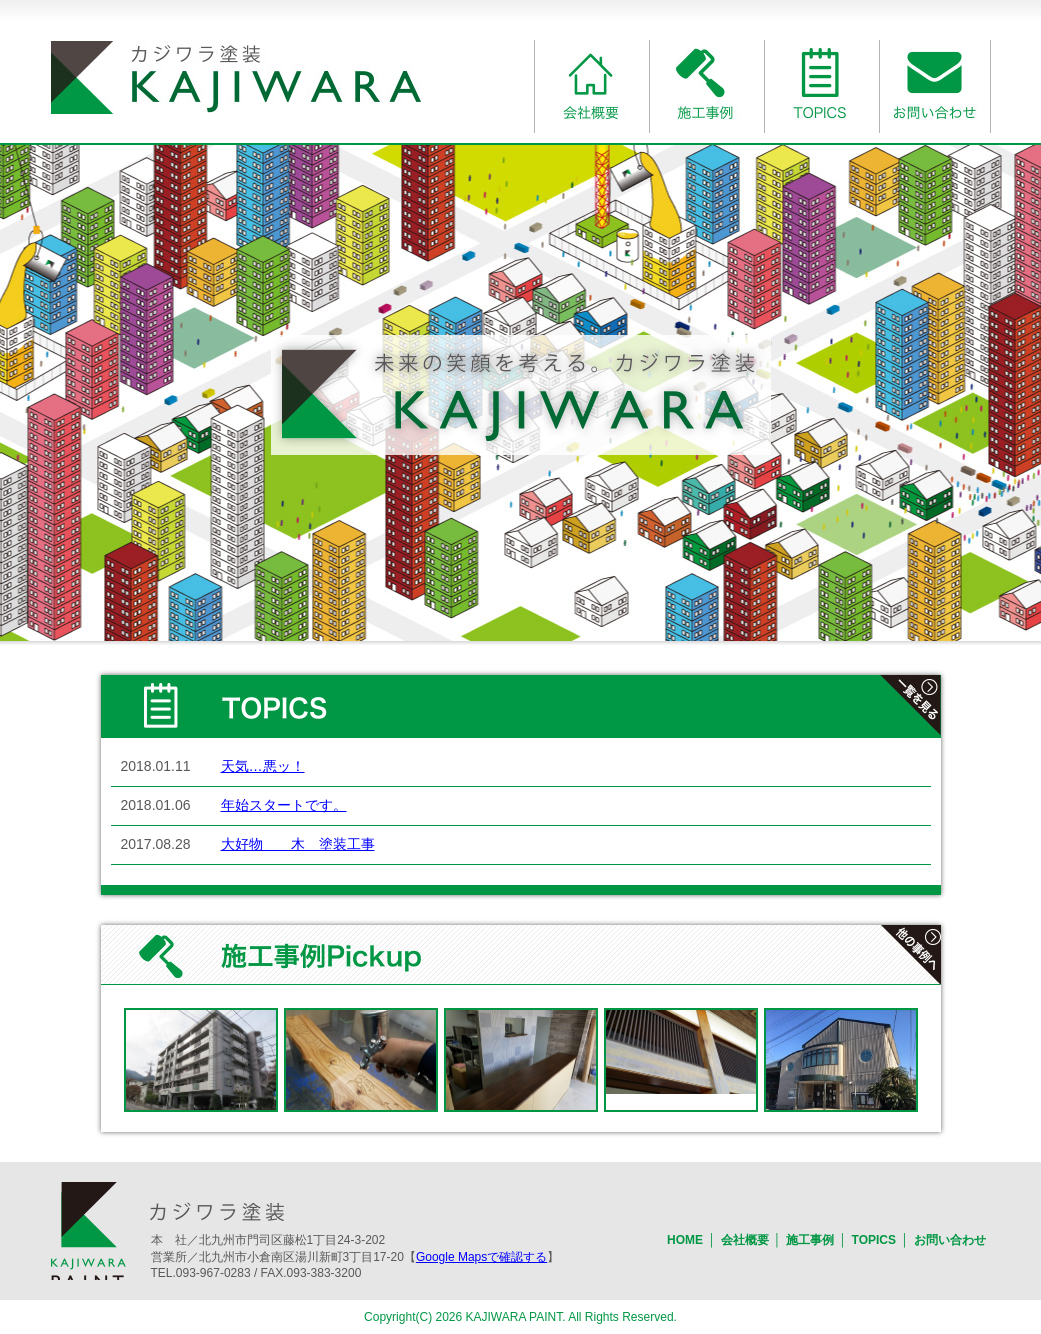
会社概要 (745, 1240)
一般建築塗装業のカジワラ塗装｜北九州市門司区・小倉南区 (236, 77)
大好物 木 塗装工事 (298, 844)
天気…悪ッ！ (263, 766)
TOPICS (874, 1240)
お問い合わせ (950, 1240)
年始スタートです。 (284, 805)
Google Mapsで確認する (481, 1257)
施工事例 (810, 1240)
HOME (685, 1240)
